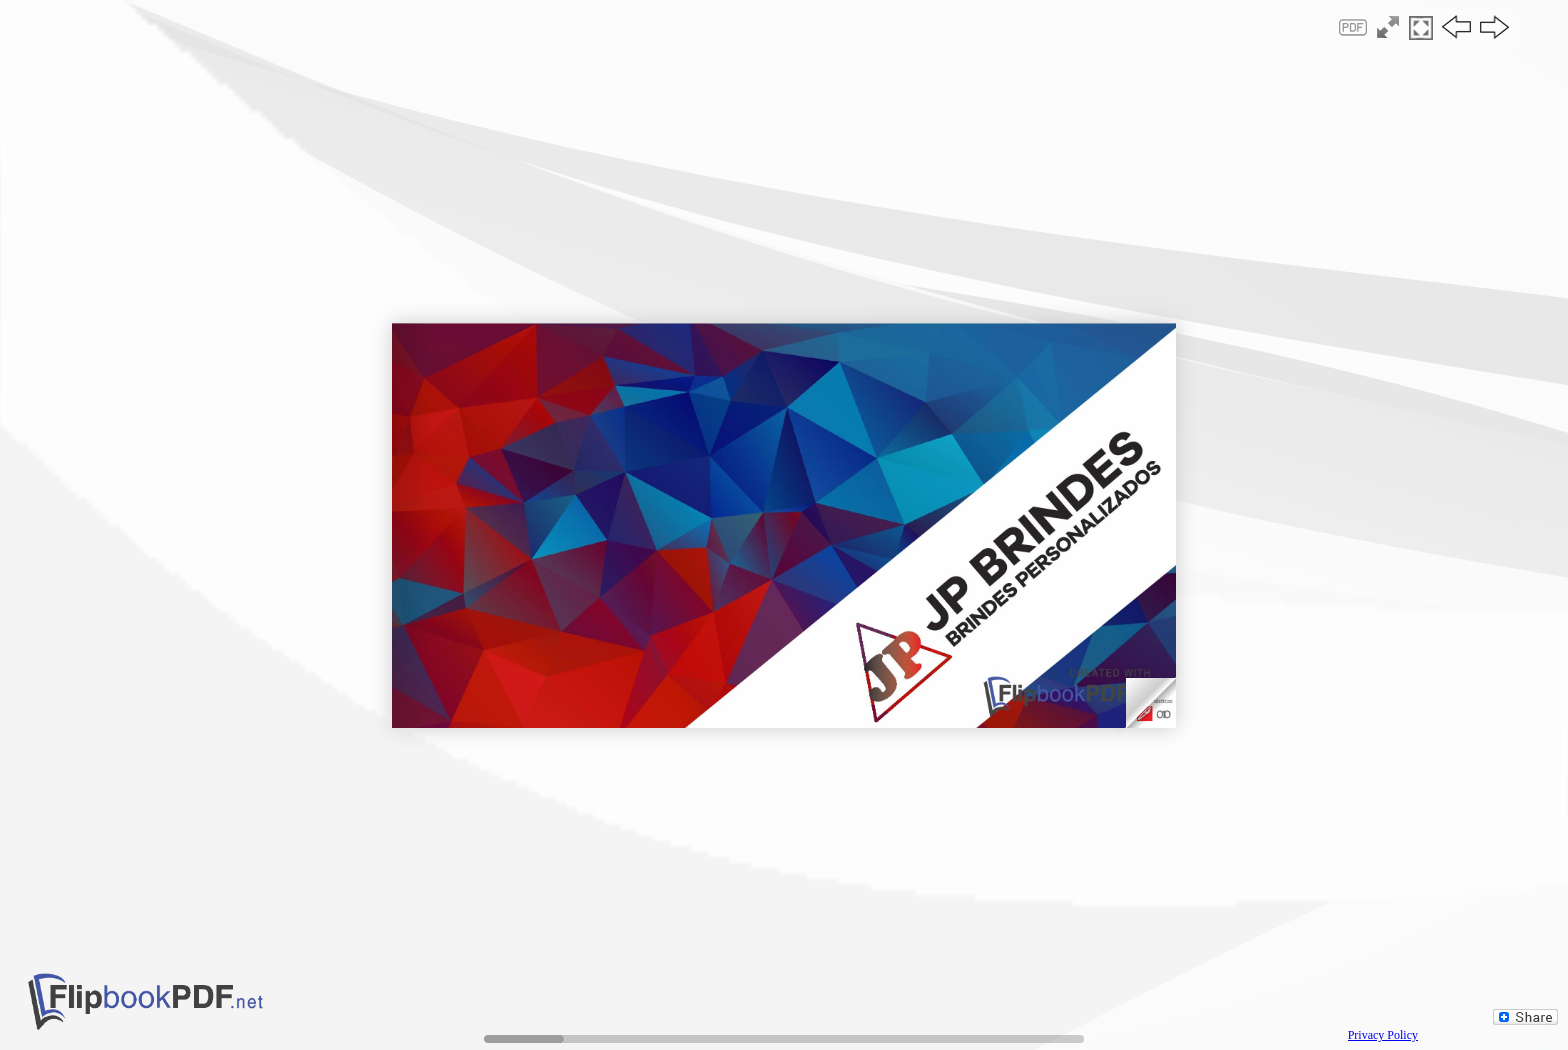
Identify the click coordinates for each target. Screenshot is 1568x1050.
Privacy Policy (1383, 1035)
